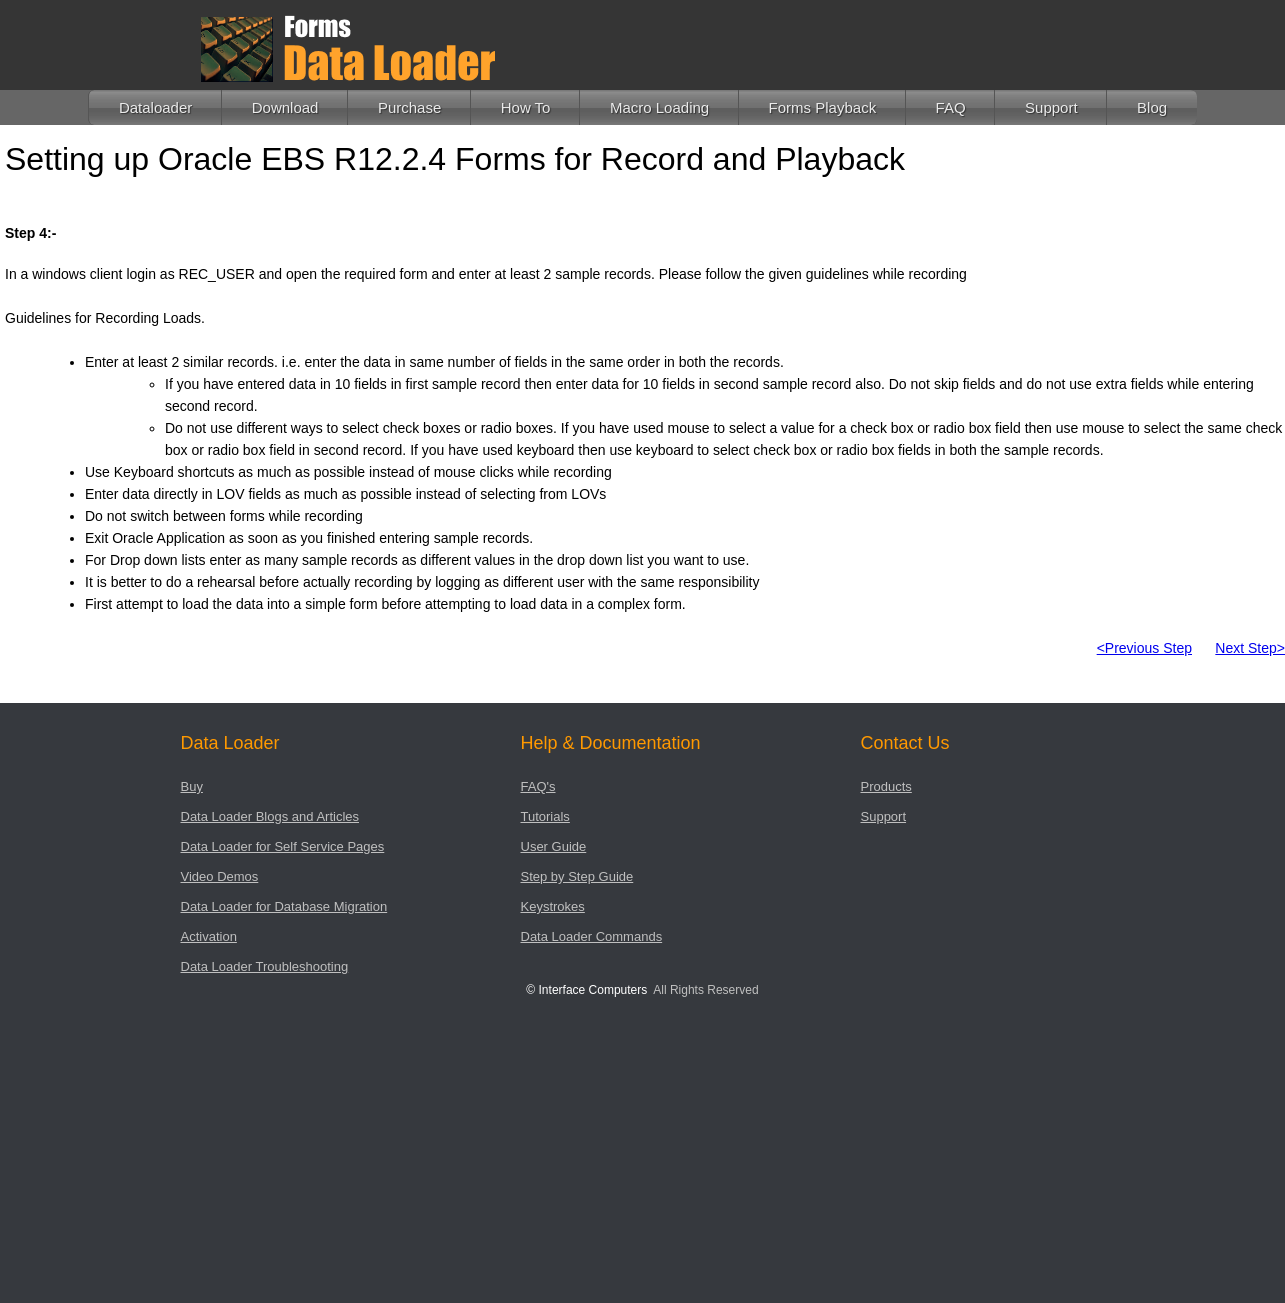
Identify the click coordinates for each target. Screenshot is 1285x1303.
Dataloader (155, 107)
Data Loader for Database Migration (284, 906)
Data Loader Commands (592, 936)
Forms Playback (823, 107)
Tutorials (545, 816)
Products (886, 786)
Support (1051, 107)
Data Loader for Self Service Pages (283, 846)
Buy (192, 786)
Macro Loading (659, 107)
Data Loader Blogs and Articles (270, 816)
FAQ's (538, 786)
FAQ (951, 107)
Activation (209, 936)
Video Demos (220, 876)
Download (285, 107)
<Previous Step (1144, 648)
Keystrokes (553, 906)
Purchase (409, 107)
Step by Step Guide (577, 876)
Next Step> (1250, 648)
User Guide (554, 846)
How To (526, 107)
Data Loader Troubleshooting (265, 966)
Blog (1152, 107)
